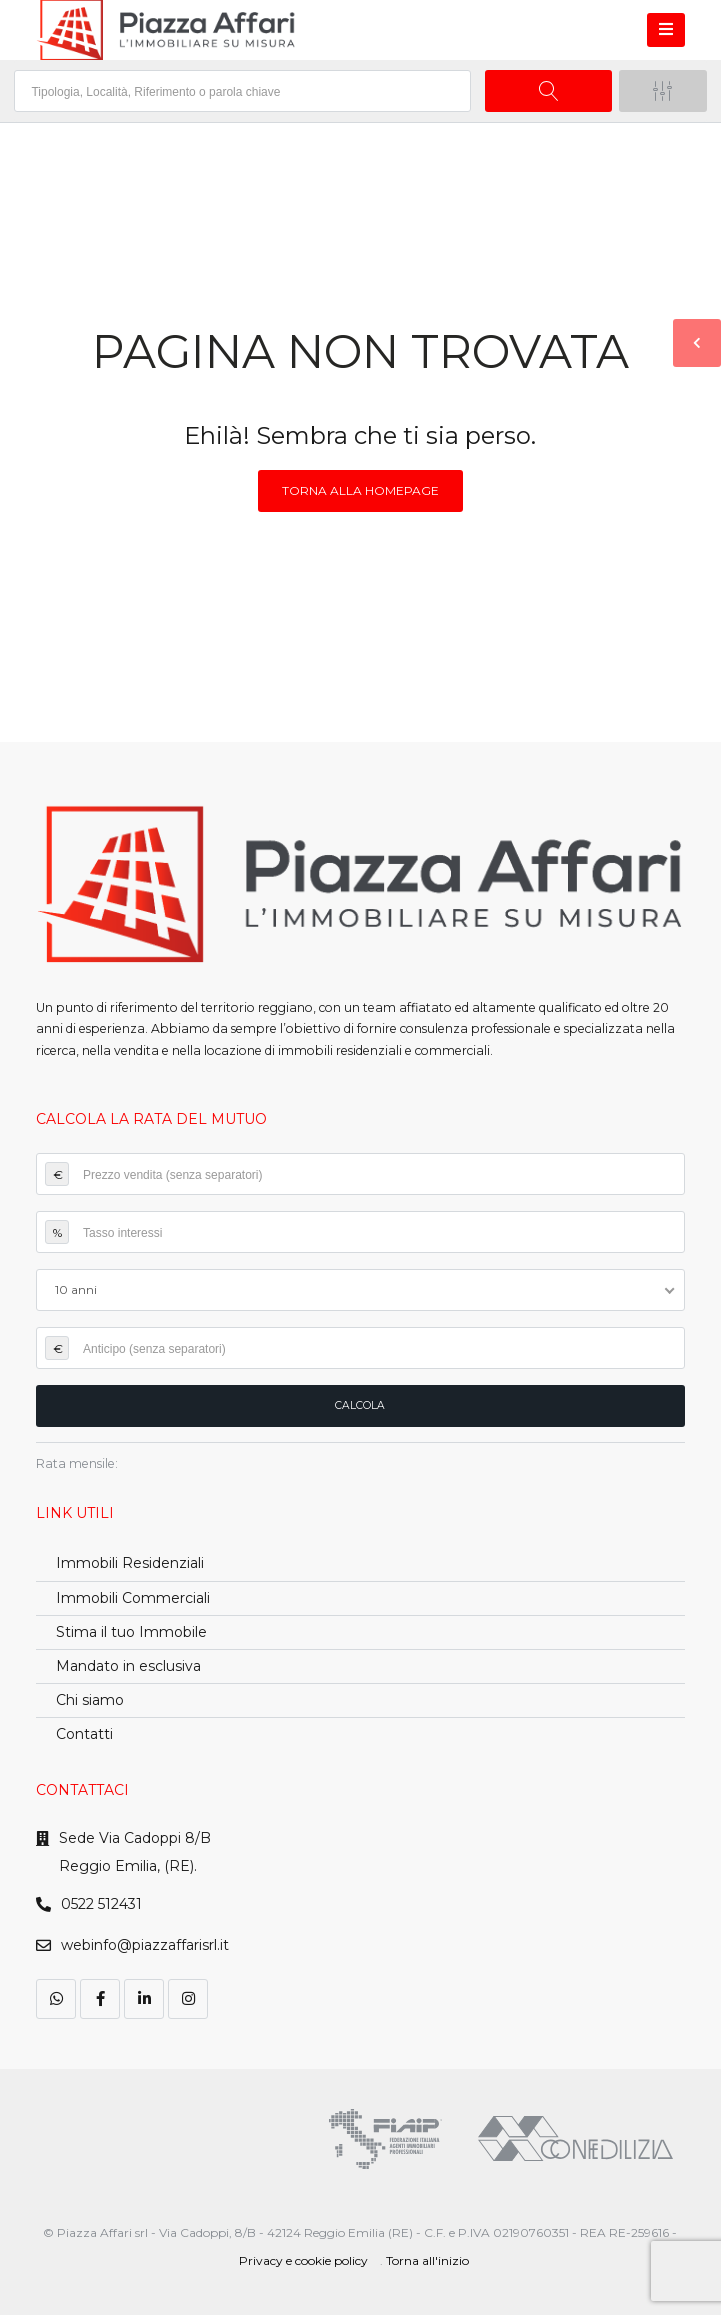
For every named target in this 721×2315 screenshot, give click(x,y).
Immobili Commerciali (133, 1598)
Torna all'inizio (427, 2260)
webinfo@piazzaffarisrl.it (145, 1945)
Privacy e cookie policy (303, 2260)
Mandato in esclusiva (128, 1666)
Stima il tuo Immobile (131, 1632)
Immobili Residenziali (130, 1563)
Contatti (84, 1734)
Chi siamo (90, 1700)
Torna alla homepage (360, 490)
